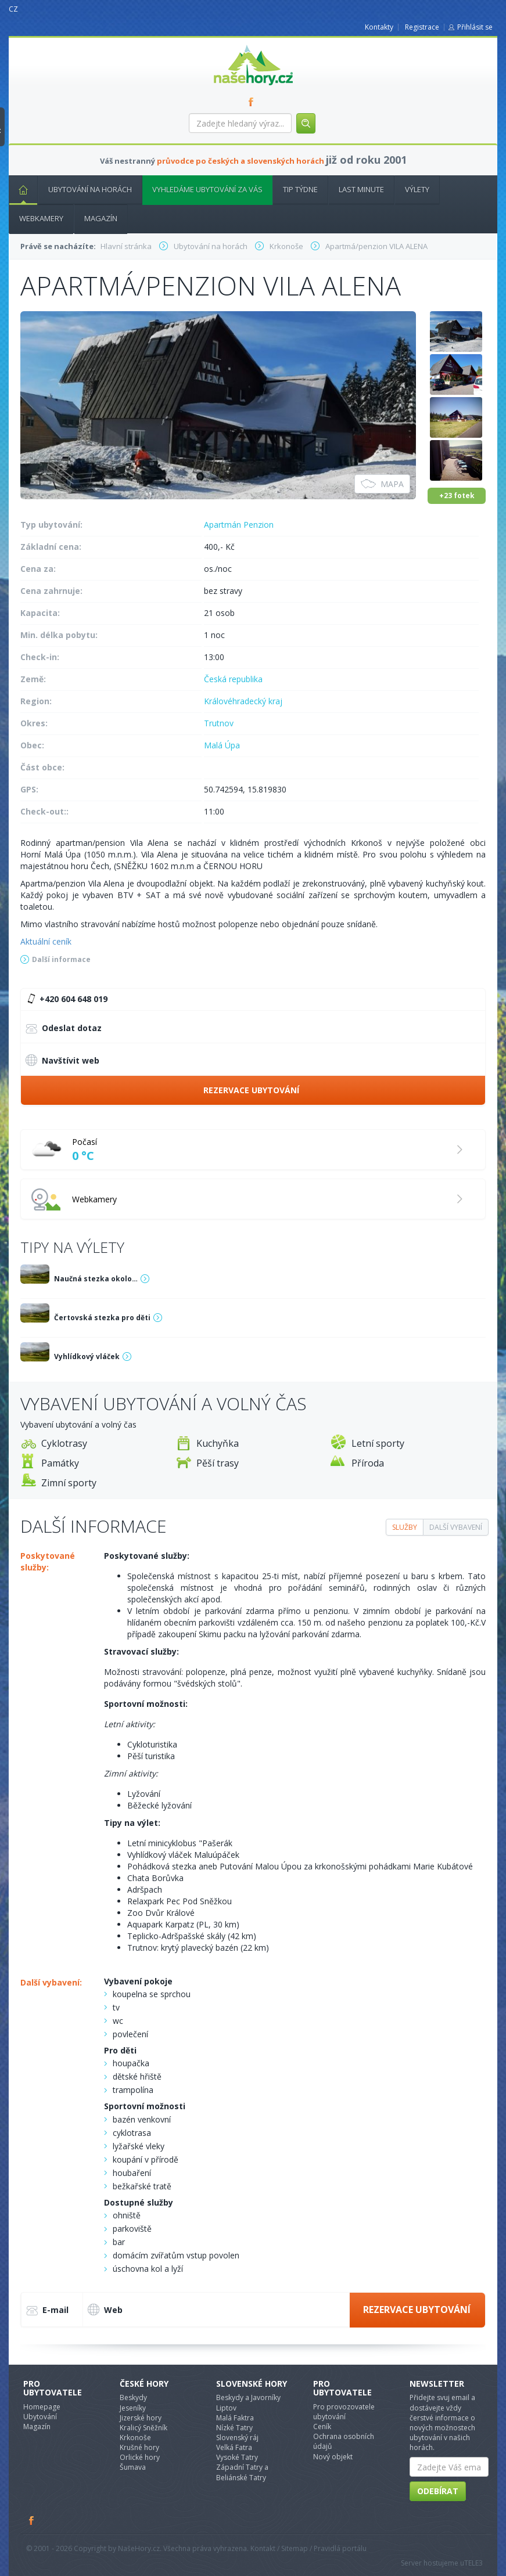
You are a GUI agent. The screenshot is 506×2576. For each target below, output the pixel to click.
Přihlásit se (475, 27)
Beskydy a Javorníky (248, 2397)
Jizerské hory (141, 2418)
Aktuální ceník (45, 941)
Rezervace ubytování (251, 1090)
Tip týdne (300, 189)
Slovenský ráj (237, 2437)
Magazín (100, 218)
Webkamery (41, 218)
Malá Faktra (235, 2418)
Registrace (422, 27)
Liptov (226, 2408)
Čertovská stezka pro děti (102, 1318)
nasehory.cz (232, 45)
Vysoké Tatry (237, 2457)
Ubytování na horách (90, 189)
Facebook (32, 2520)
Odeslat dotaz (64, 1029)
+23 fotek (457, 495)
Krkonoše (135, 2437)
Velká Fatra (234, 2447)
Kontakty (379, 27)
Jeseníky (133, 2408)
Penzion (258, 524)
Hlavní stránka (18, 189)
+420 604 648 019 (65, 999)
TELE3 (473, 2563)
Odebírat (437, 2490)
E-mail (47, 2311)
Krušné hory (139, 2447)
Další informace (61, 959)
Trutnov (219, 723)
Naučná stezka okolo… (96, 1279)
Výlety (417, 189)
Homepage (41, 2407)
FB (253, 101)
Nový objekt (333, 2457)
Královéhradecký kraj (243, 701)
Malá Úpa (222, 745)
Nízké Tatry (234, 2428)
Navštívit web (62, 1060)
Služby (404, 1527)
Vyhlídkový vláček (87, 1356)
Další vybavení (455, 1527)
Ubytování (40, 2417)
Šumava (133, 2467)
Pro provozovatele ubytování (344, 2412)
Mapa (382, 483)
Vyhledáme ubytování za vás (207, 189)
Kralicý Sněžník (143, 2428)
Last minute (361, 189)
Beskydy (133, 2397)
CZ (13, 9)
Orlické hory (140, 2457)
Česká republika (233, 678)
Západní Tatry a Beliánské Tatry (242, 2472)
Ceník (322, 2426)
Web (105, 2309)
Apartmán (222, 524)
